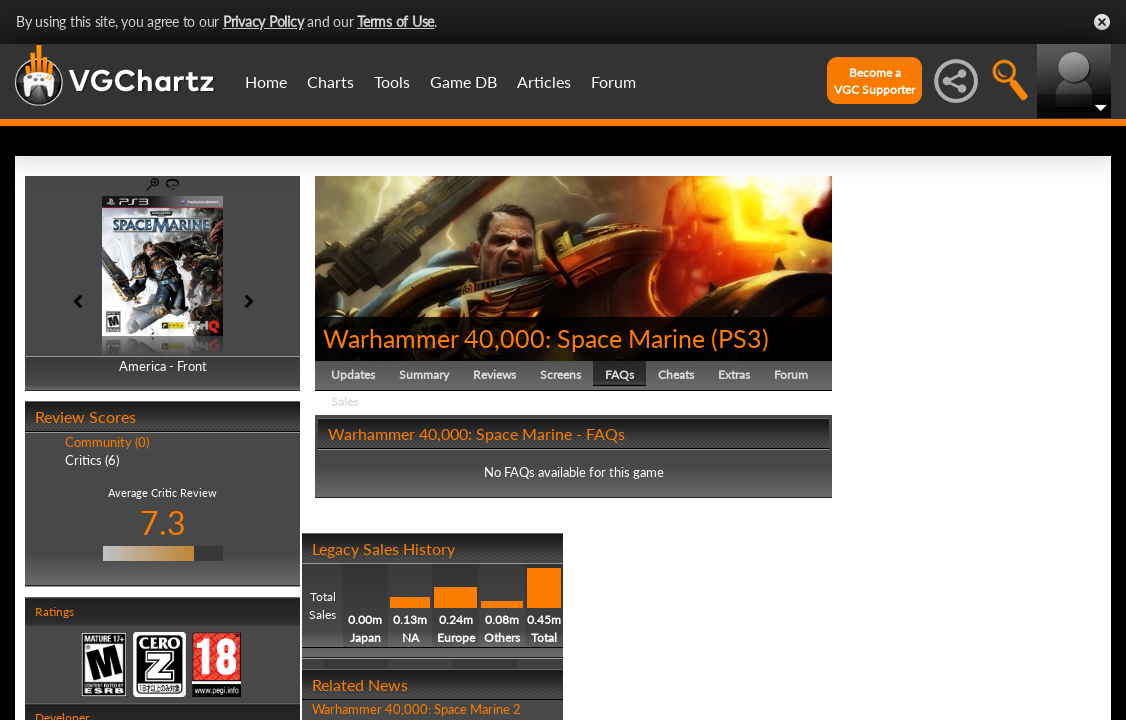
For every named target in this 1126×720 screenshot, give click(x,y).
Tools (392, 81)
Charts (330, 81)
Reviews (494, 374)
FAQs (619, 374)
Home (266, 81)
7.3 (163, 522)
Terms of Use (395, 21)
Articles (544, 81)
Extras (734, 374)
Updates (353, 374)
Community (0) (107, 442)
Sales (344, 401)
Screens (560, 374)
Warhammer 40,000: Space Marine (514, 338)
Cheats (676, 374)
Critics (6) (92, 460)
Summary (424, 374)
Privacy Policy (263, 21)
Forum (613, 81)
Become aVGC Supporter (874, 81)
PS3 (740, 338)
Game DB (463, 81)
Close (1102, 22)
